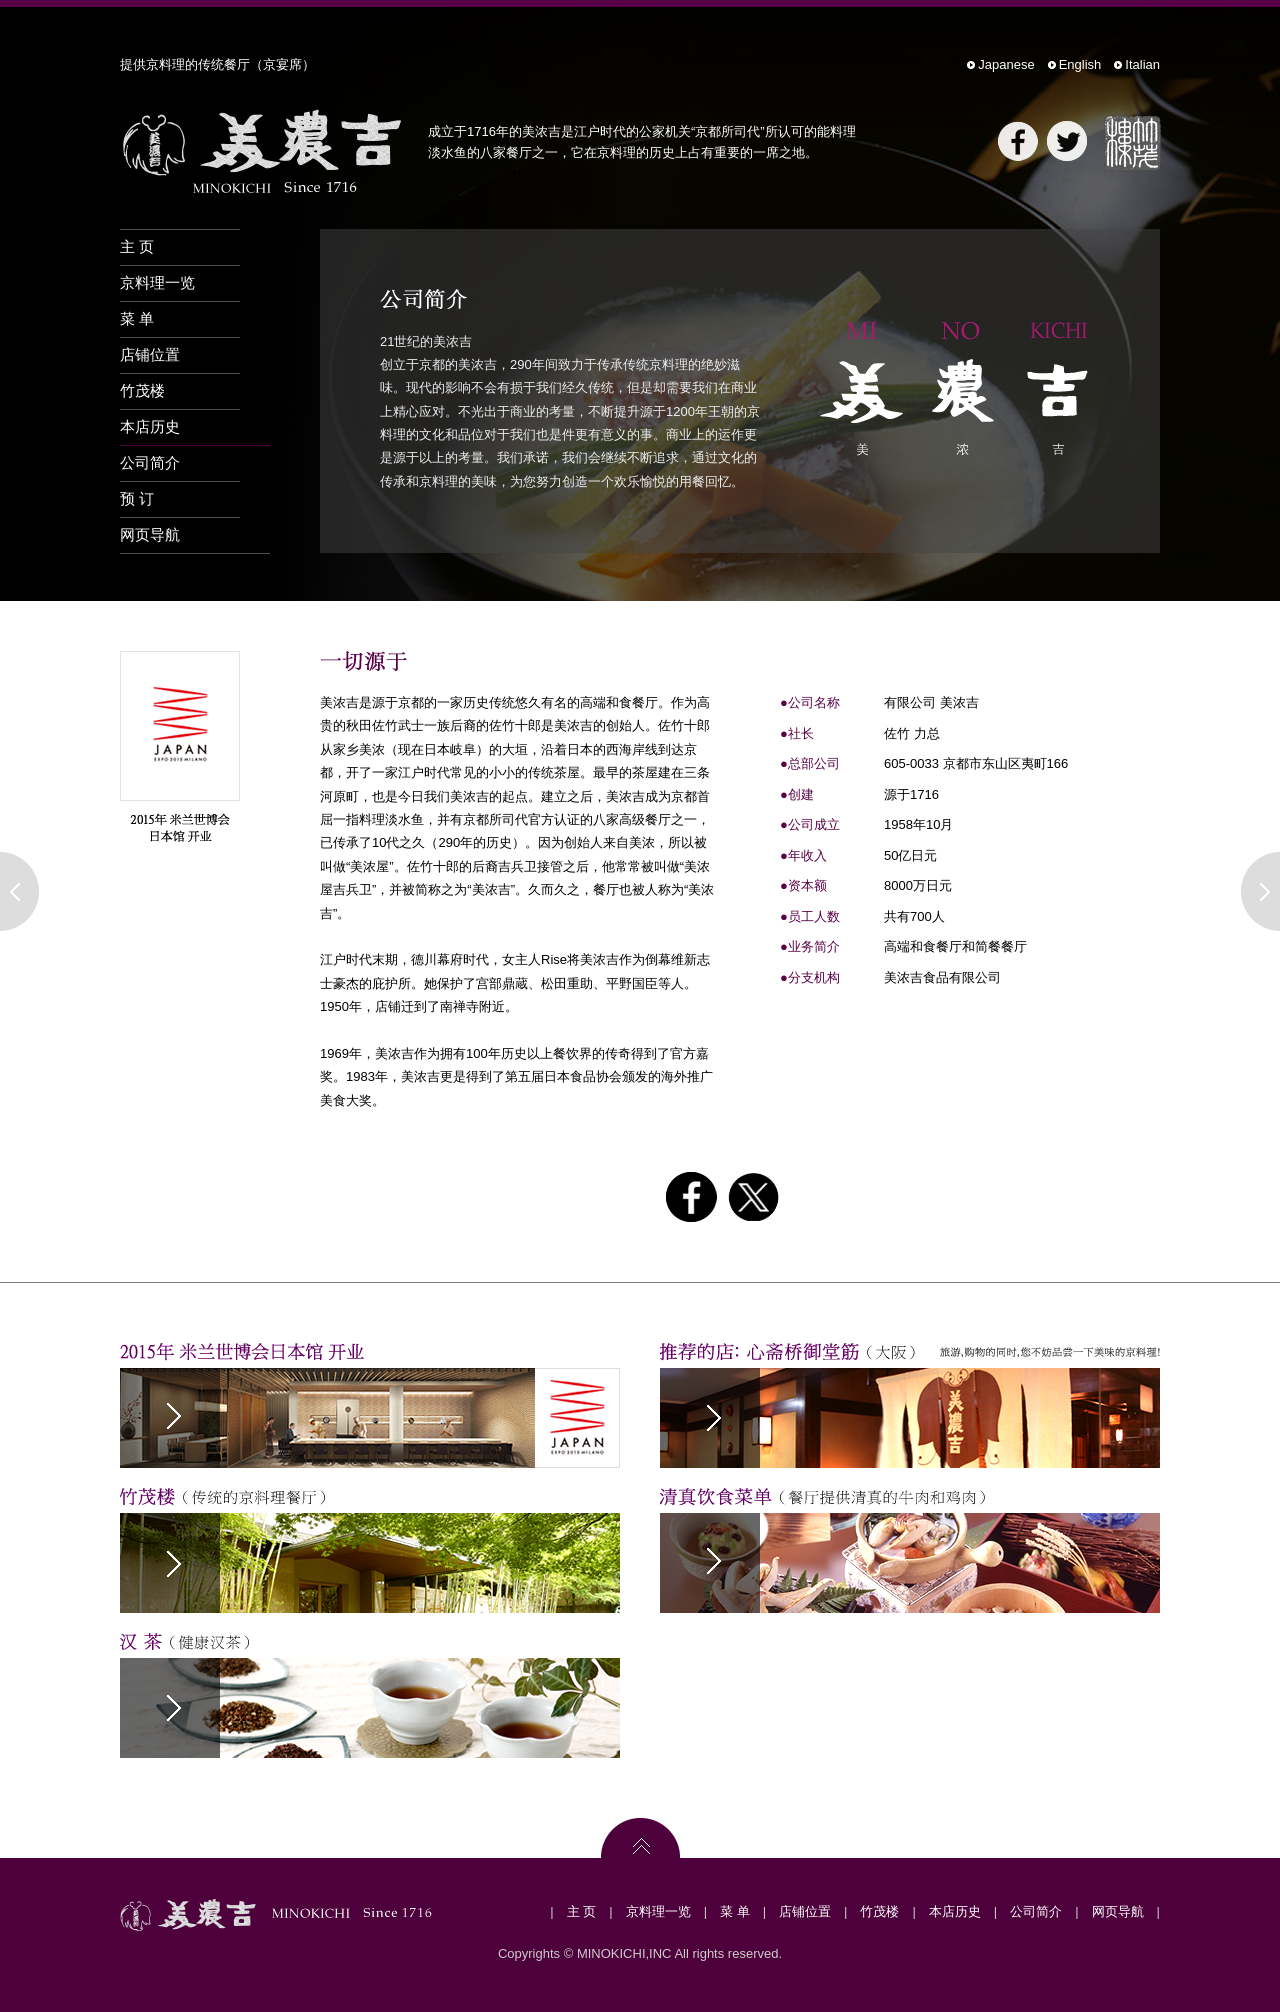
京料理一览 (157, 282)
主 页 (137, 246)
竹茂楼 (142, 390)
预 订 (137, 498)
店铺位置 (150, 354)
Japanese (1006, 64)
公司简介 (150, 462)
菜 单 (137, 318)
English (1080, 64)
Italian (1142, 64)
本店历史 (150, 426)
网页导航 (150, 534)
